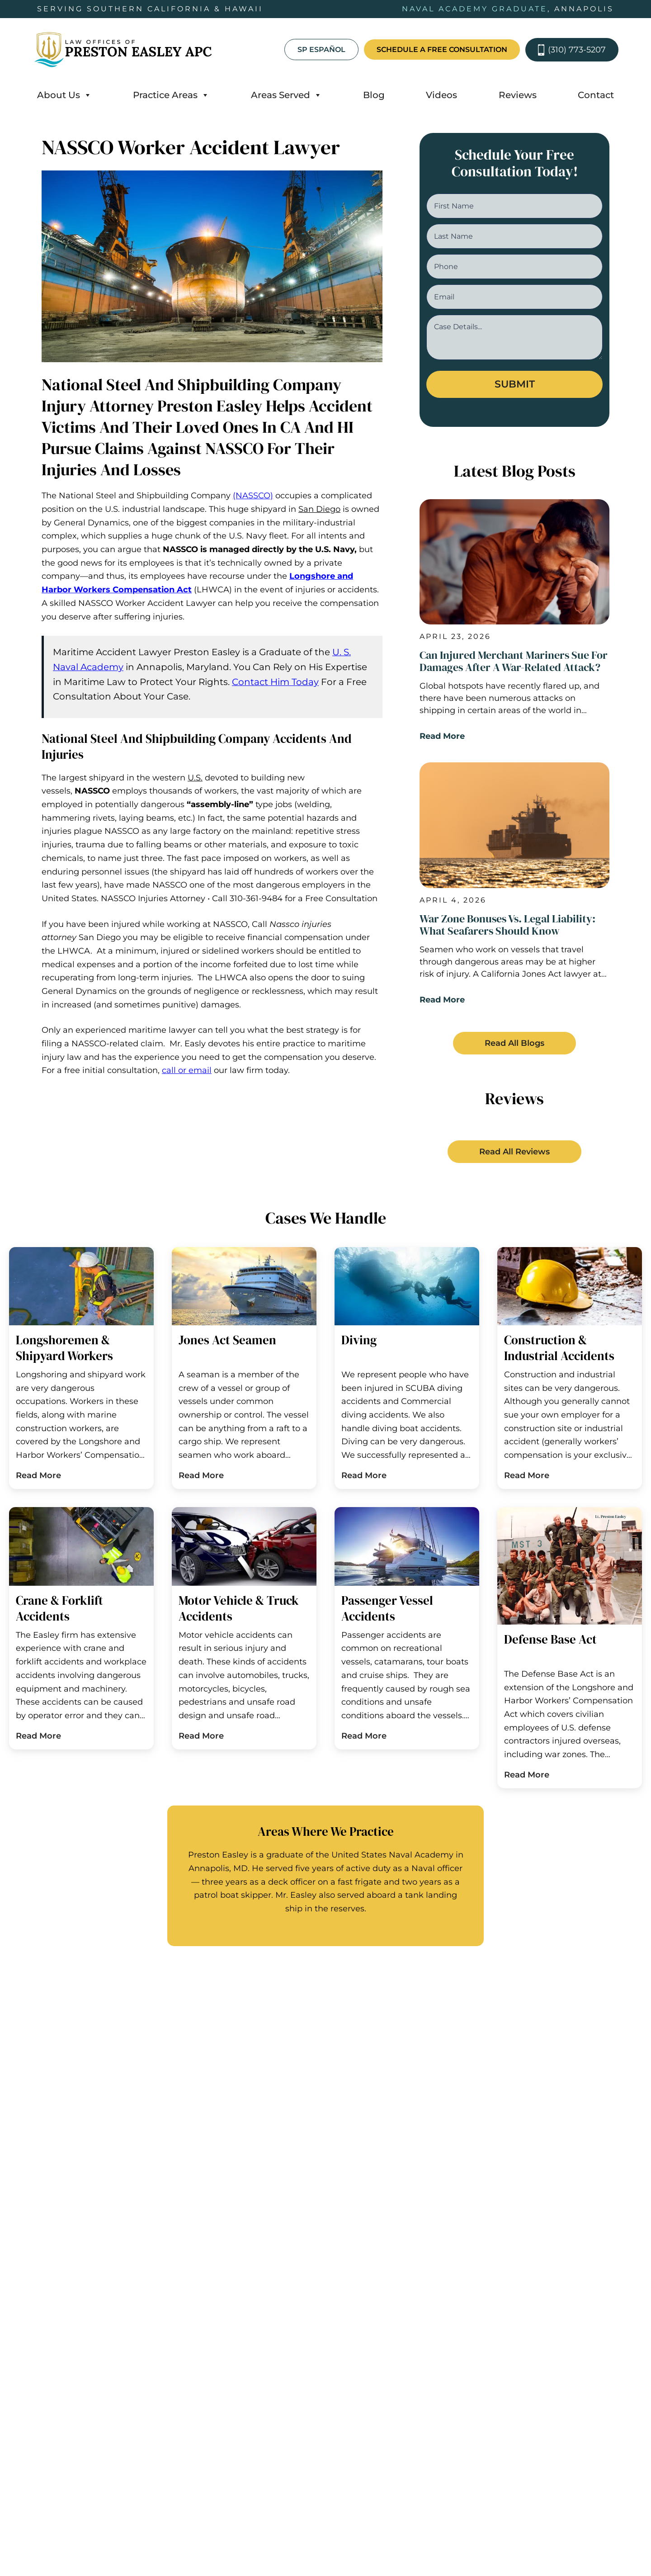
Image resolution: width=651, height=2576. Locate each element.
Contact (596, 95)
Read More (442, 739)
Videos (441, 95)
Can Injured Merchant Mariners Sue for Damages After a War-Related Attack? (514, 662)
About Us (64, 95)
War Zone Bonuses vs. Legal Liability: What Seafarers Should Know (507, 928)
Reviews (518, 95)
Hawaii (394, 2053)
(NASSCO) (253, 496)
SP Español (321, 49)
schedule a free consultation (442, 49)
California (106, 2053)
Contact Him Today (275, 681)
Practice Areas (171, 95)
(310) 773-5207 (572, 50)
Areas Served (286, 95)
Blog (374, 95)
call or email (187, 1070)
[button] (514, 1048)
